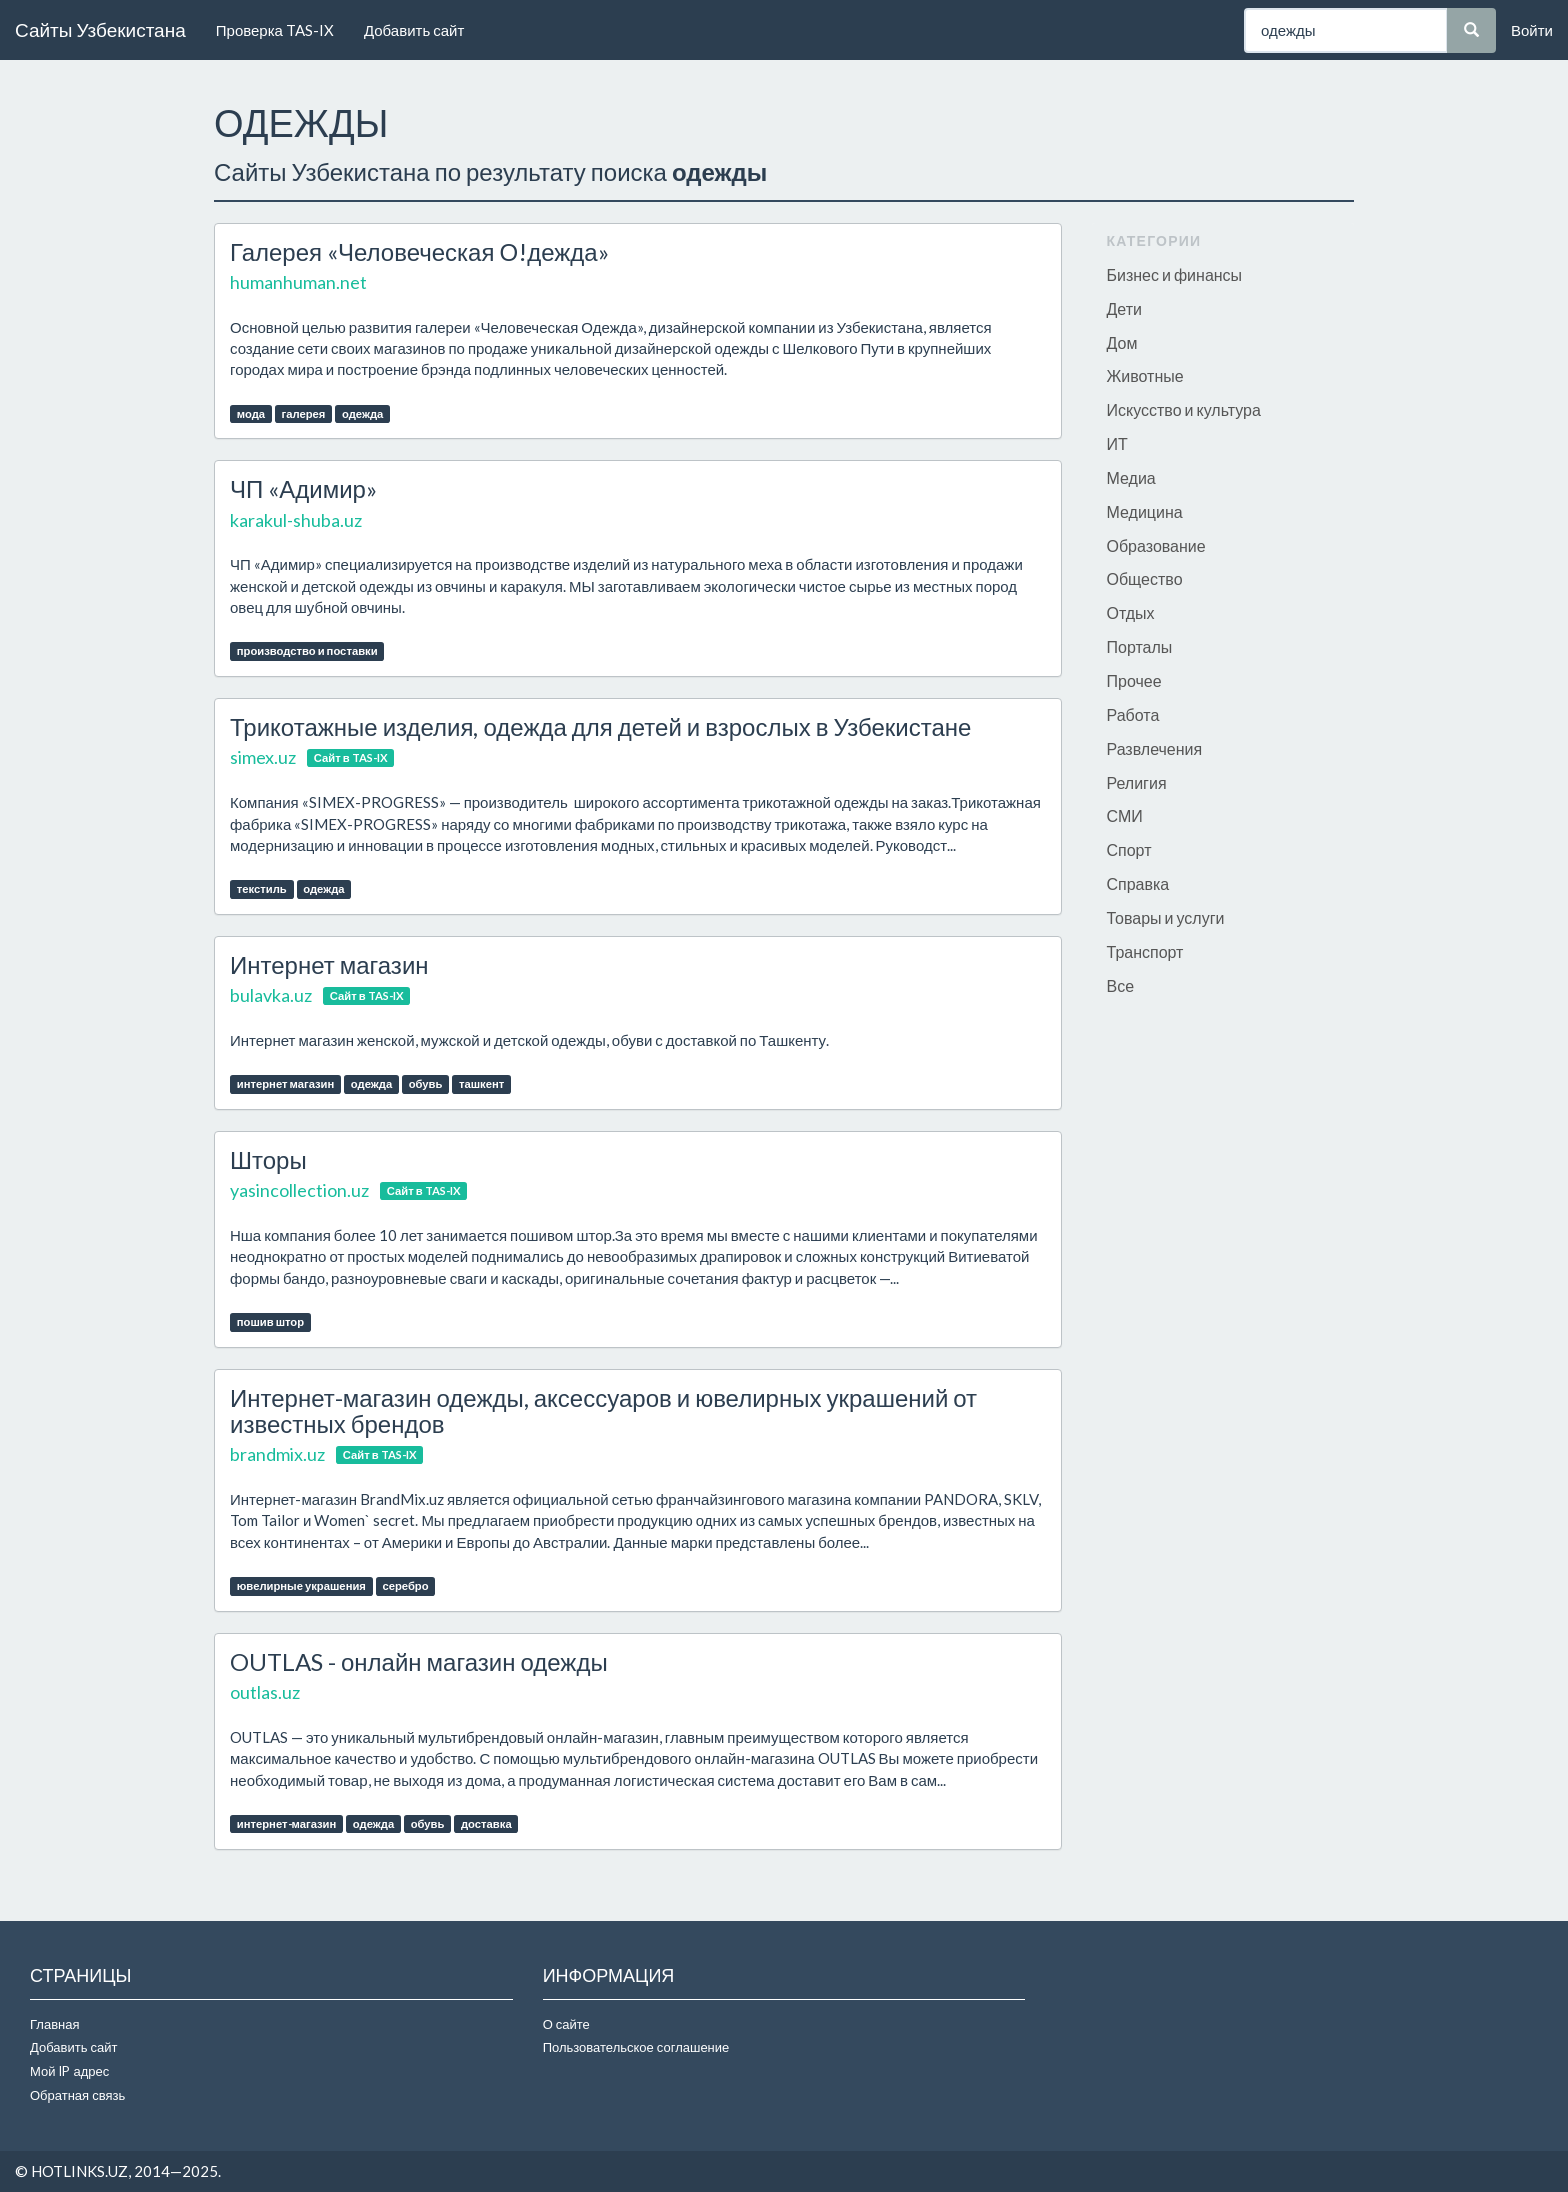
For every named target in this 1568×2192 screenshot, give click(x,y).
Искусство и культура (1184, 409)
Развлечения (1155, 748)
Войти (1532, 30)
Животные (1145, 375)
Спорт (1129, 849)
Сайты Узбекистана (100, 29)
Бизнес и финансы (1175, 274)
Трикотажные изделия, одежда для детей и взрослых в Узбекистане (600, 726)
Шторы (268, 1159)
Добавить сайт (414, 30)
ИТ (1117, 443)
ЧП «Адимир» (303, 488)
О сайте (566, 2024)
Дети (1124, 308)
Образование (1156, 545)
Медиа (1131, 477)
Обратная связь (77, 2095)
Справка (1138, 883)
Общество (1145, 578)
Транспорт (1145, 951)
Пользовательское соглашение (636, 2047)
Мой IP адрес (69, 2071)
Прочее (1134, 680)
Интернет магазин (329, 964)
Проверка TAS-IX (275, 30)
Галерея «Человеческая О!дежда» (419, 251)
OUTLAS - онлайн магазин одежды (419, 1661)
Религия (1137, 782)
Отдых (1131, 612)
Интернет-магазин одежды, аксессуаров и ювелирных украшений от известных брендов (603, 1410)
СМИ (1125, 815)
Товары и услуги (1166, 917)
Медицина (1145, 511)
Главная (54, 2024)
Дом (1122, 342)
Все (1121, 985)
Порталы (1140, 646)
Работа (1133, 714)
